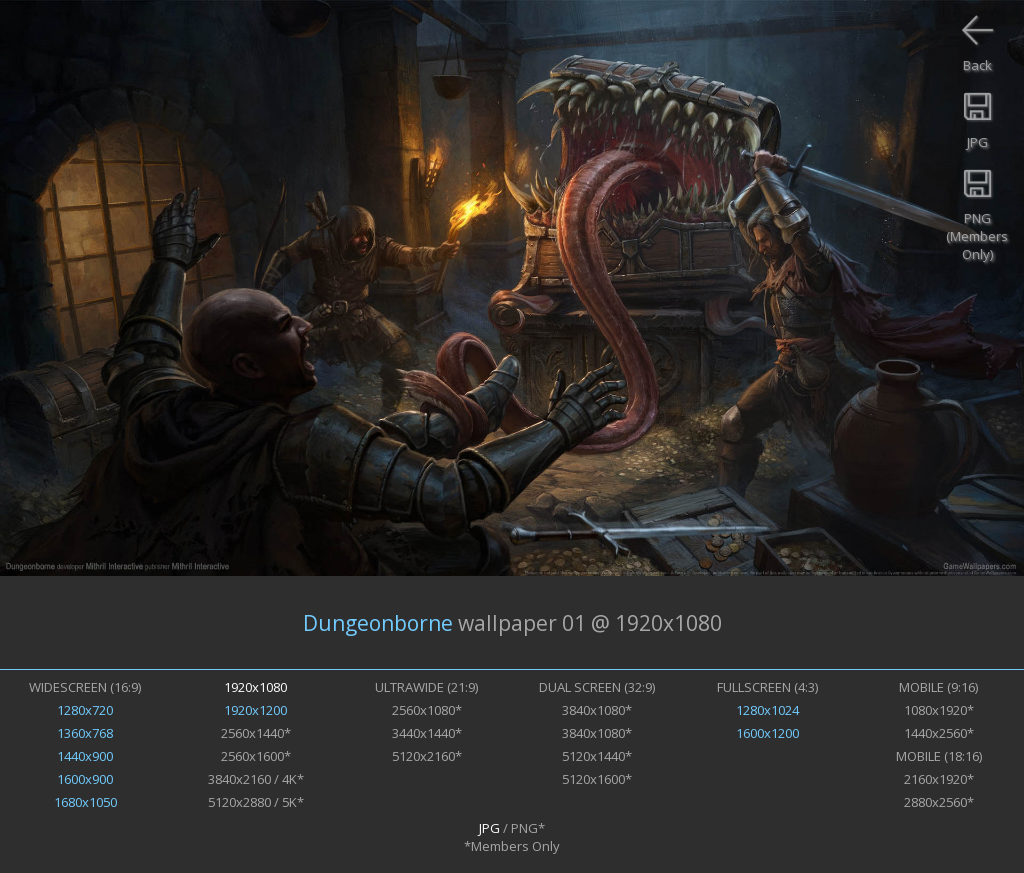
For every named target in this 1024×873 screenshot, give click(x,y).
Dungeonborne (378, 623)
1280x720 (85, 710)
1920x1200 (255, 710)
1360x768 (85, 733)
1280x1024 (767, 710)
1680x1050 (85, 802)
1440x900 (85, 756)
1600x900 (85, 779)
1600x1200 (767, 733)
